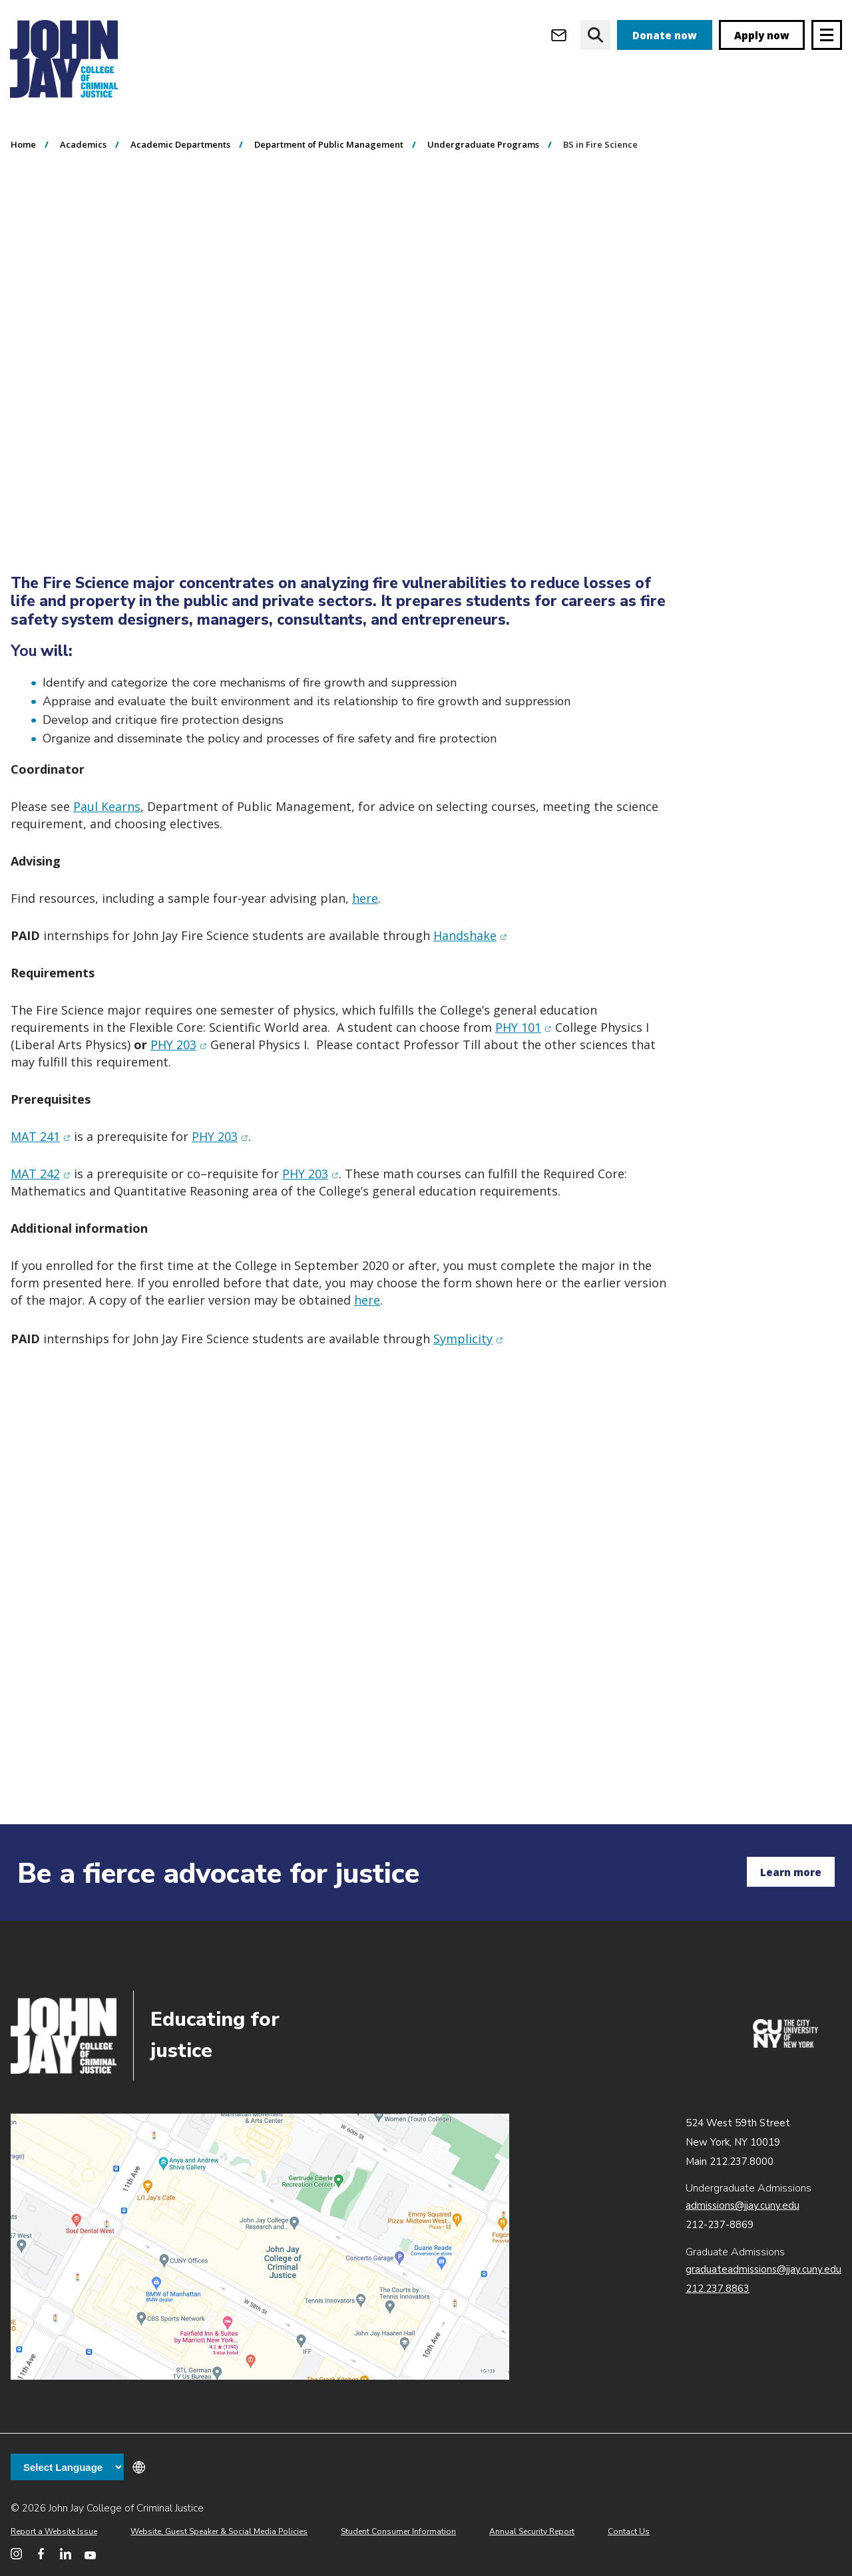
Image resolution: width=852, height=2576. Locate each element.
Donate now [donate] (664, 35)
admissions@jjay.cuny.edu (742, 2205)
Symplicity (468, 1414)
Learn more (790, 1872)
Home (23, 220)
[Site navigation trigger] (826, 35)
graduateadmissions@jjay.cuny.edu (763, 2269)
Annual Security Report (531, 2531)
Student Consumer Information (398, 2531)
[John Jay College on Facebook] (41, 2553)
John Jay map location (260, 2247)
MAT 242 (41, 1249)
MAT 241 (41, 1212)
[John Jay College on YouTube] (90, 2553)
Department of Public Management (328, 220)
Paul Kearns (106, 882)
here (365, 974)
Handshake (470, 1011)
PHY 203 (178, 1120)
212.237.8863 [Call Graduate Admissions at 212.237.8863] (717, 2288)
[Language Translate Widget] (67, 2467)
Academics (83, 220)
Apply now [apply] (761, 35)
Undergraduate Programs (483, 220)
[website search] (595, 35)
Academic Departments (180, 220)
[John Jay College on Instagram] (16, 2553)
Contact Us (629, 2531)
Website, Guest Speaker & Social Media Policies (219, 2531)
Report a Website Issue (54, 2531)
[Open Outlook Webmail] (559, 35)
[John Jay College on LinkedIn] (65, 2553)
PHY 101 (523, 1103)
